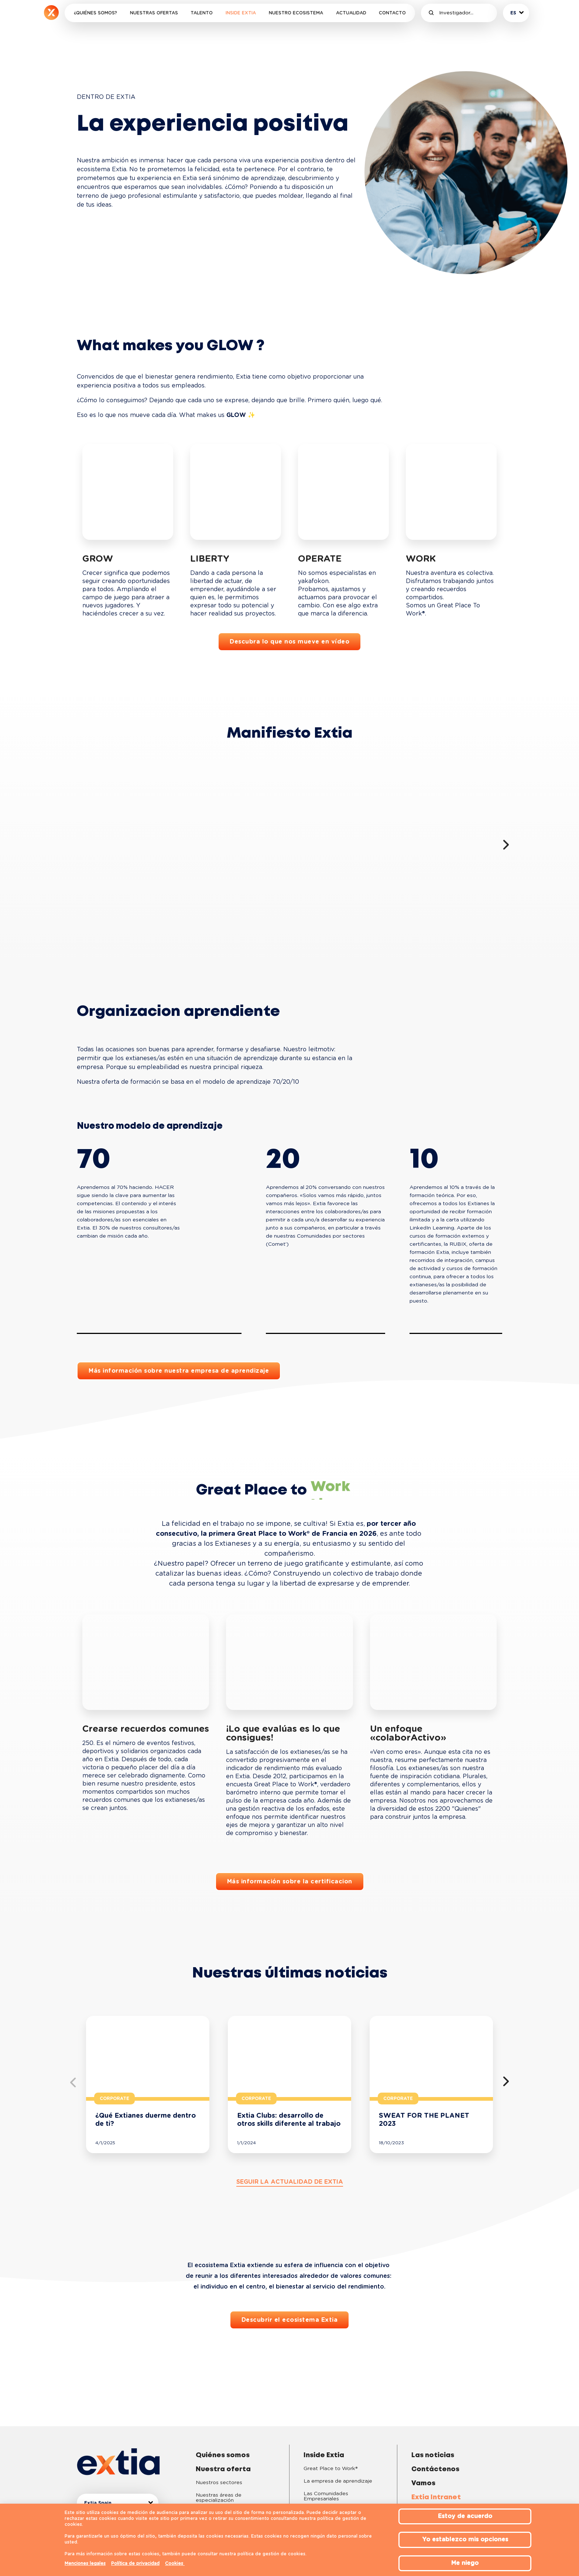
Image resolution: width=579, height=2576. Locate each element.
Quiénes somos (223, 2455)
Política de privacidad (135, 2563)
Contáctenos (435, 2469)
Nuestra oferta (223, 2469)
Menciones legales (85, 2563)
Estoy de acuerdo (465, 2516)
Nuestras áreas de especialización (218, 2498)
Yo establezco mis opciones (465, 2539)
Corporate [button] (114, 2098)
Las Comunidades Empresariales (326, 2496)
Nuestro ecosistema (296, 13)
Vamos (423, 2483)
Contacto (392, 13)
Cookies (175, 2563)
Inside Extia (241, 13)
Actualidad (351, 13)
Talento (202, 13)
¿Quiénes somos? (95, 13)
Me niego (465, 2563)
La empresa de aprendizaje (338, 2481)
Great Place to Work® (330, 2468)
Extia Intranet (436, 2497)
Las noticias (432, 2455)
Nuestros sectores (219, 2482)
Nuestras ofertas (154, 13)
